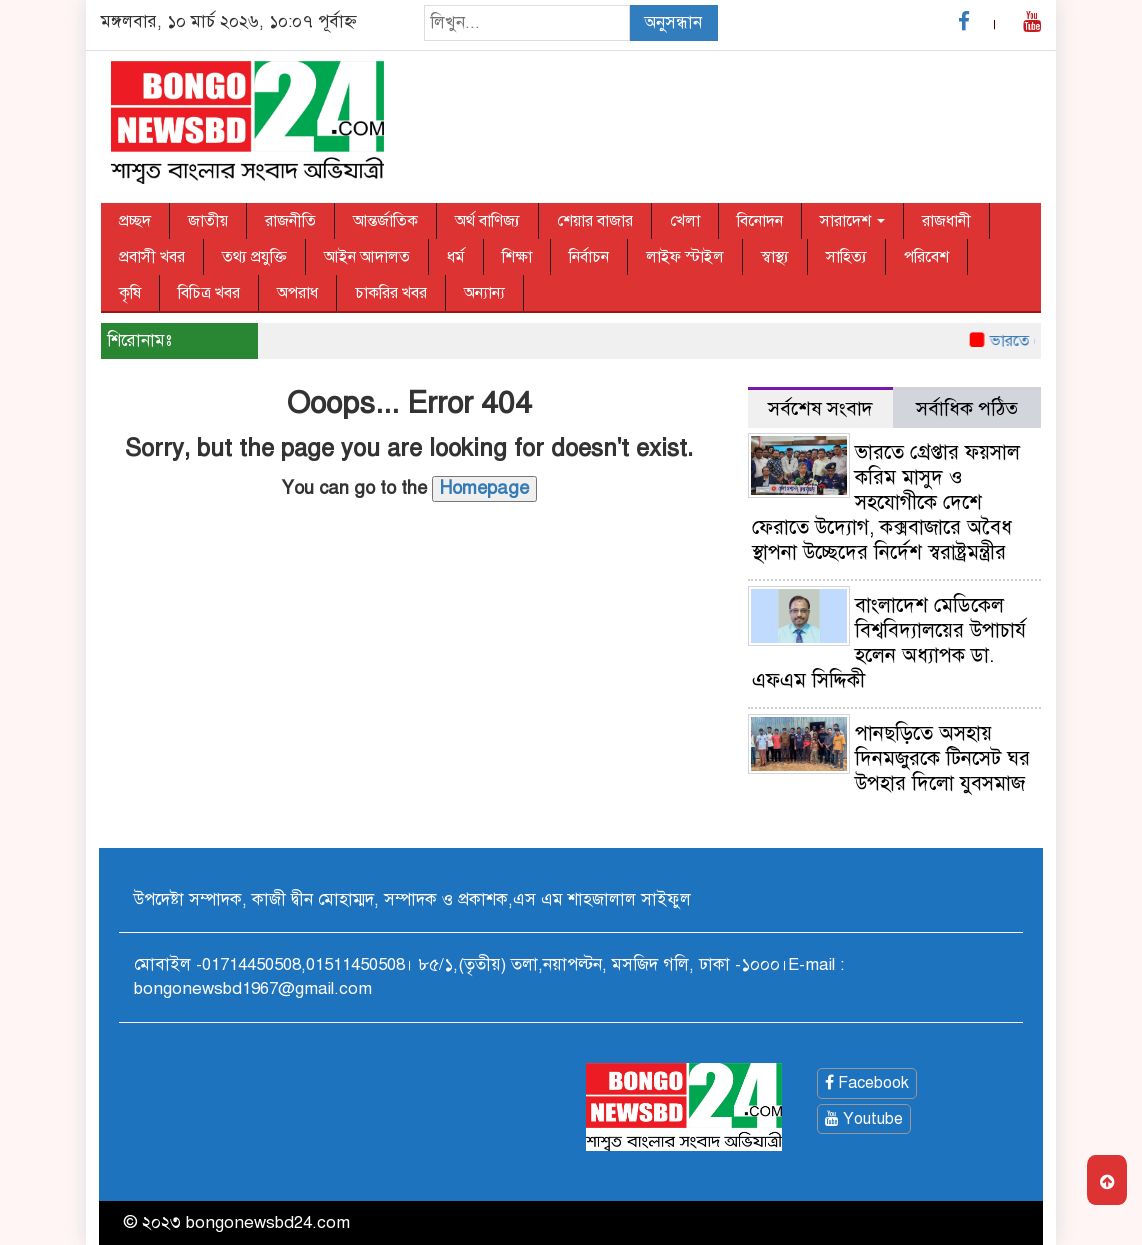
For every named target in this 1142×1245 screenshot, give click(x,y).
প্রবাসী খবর (152, 257)
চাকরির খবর (391, 293)
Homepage (484, 488)
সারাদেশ (852, 221)
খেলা (685, 221)
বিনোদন (760, 221)
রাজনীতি (290, 221)
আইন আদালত (367, 257)
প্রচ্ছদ (135, 221)
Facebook (867, 1083)
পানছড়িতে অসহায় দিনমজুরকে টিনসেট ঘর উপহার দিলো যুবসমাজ (942, 758)
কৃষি (130, 293)
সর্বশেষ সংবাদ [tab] (820, 408)
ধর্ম (456, 257)
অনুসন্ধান (673, 22)
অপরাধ (297, 293)
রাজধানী (946, 221)
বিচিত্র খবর (209, 293)
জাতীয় (208, 221)
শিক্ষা (517, 257)
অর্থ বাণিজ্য (487, 221)
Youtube (864, 1119)
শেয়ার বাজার (595, 221)
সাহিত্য (846, 257)
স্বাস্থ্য (775, 257)
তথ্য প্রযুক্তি (254, 257)
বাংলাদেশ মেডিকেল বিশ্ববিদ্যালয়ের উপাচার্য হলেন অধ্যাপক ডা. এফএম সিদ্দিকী (889, 643)
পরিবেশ (926, 257)
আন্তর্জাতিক (385, 221)
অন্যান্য (484, 293)
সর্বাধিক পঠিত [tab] (967, 408)
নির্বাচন (589, 257)
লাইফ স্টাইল (685, 257)
